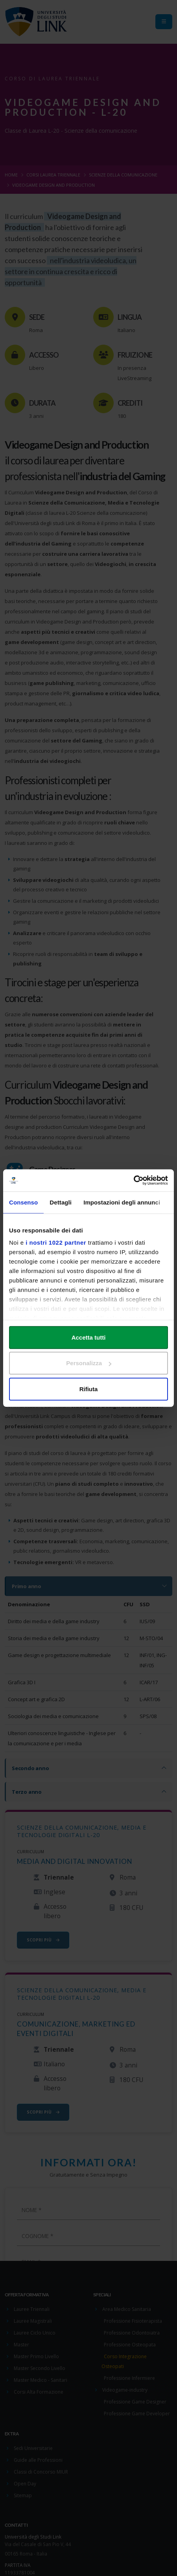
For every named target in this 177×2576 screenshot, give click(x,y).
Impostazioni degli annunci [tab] (121, 1202)
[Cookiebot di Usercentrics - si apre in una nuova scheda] (133, 1180)
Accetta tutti (89, 1337)
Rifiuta (88, 1388)
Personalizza (88, 1363)
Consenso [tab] (23, 1202)
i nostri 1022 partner (56, 1242)
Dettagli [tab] (61, 1202)
